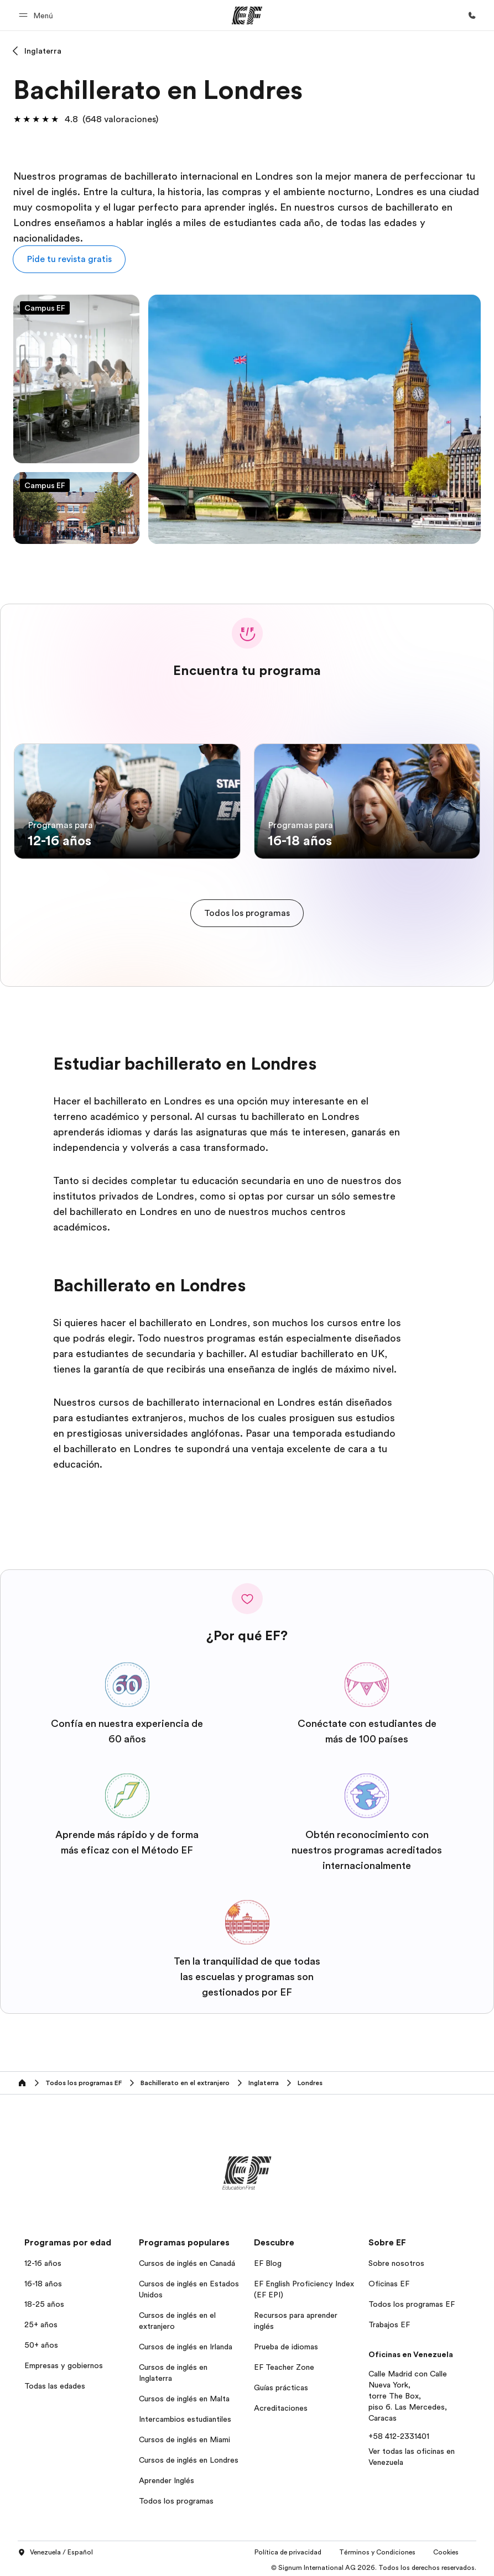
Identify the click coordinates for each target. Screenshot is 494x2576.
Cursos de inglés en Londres (188, 2456)
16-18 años (43, 2280)
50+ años (41, 2341)
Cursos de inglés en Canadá (187, 2259)
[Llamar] (471, 15)
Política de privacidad (287, 2549)
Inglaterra (42, 50)
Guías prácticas (281, 2384)
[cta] (247, 910)
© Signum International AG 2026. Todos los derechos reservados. (373, 2565)
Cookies (446, 2549)
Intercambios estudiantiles (185, 2415)
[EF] (247, 15)
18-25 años (44, 2300)
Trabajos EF (389, 2321)
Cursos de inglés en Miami (184, 2436)
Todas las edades (54, 2382)
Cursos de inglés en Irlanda (185, 2343)
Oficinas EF (388, 2280)
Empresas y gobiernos (63, 2362)
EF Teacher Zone (284, 2363)
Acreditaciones (281, 2404)
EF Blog (268, 2259)
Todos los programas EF (411, 2300)
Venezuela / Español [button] (55, 2550)
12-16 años (42, 2259)
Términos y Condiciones (377, 2549)
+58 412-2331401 (398, 2432)
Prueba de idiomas (286, 2343)
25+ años (41, 2321)
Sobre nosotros (396, 2259)
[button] (38, 15)
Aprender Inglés (166, 2477)
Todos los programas (176, 2497)
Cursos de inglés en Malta (184, 2395)
